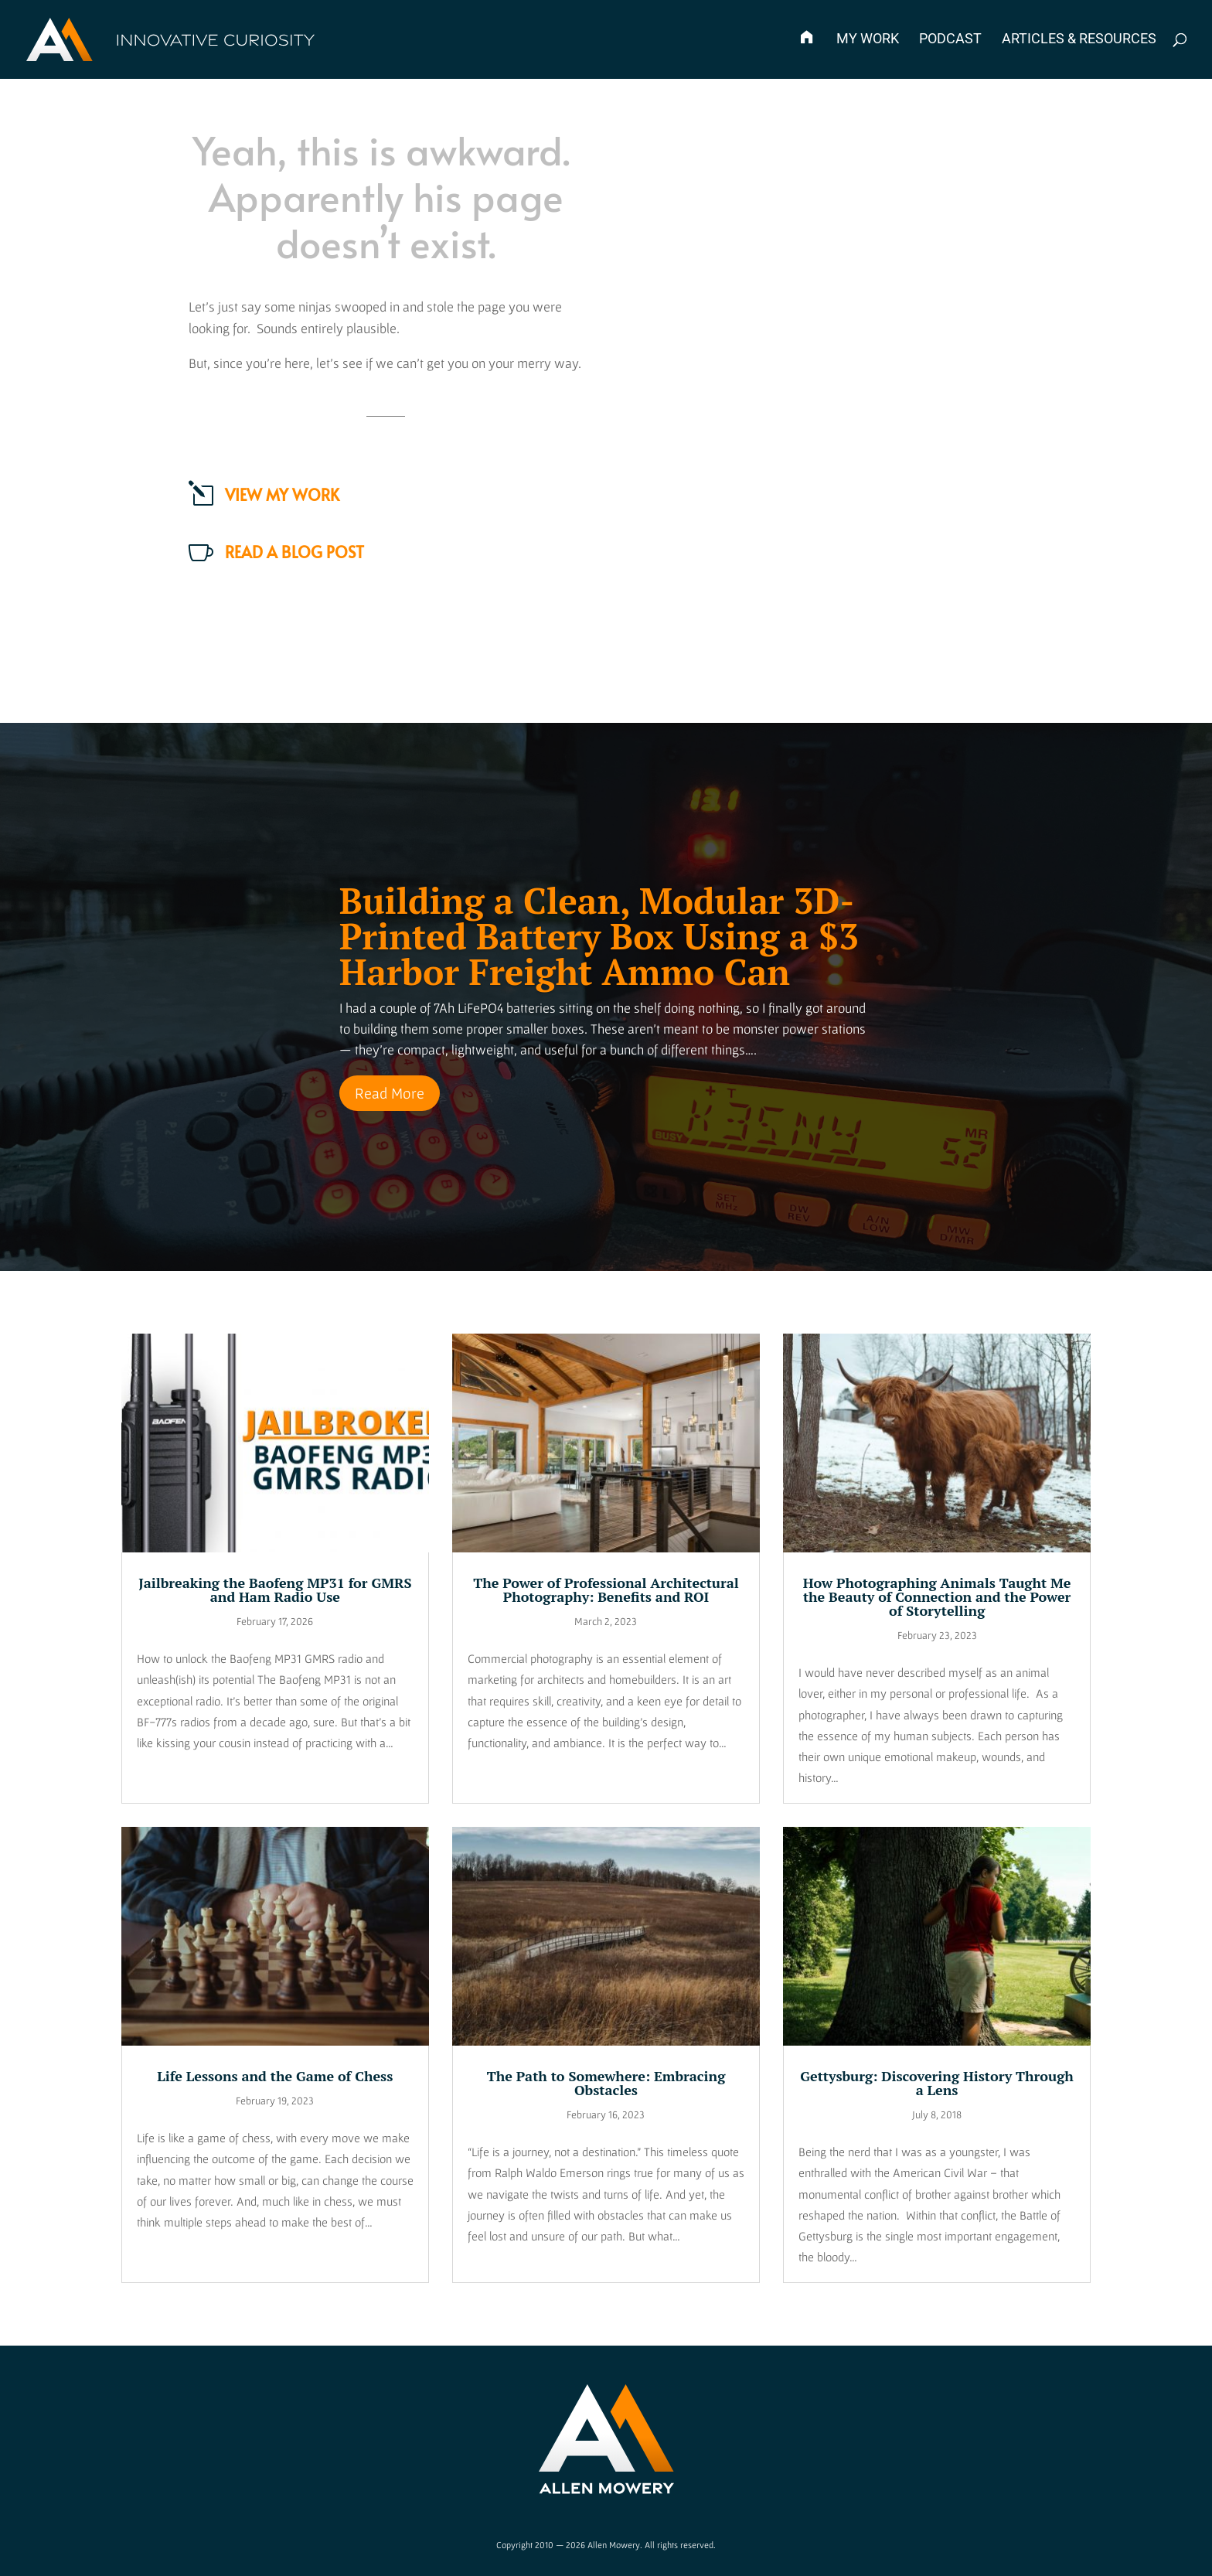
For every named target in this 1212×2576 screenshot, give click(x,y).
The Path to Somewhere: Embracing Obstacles (606, 2083)
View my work (282, 495)
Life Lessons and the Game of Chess (275, 2076)
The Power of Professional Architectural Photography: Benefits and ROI (606, 1589)
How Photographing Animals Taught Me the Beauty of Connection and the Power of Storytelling (937, 1596)
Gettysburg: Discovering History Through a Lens (937, 2083)
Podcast (950, 39)
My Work (867, 39)
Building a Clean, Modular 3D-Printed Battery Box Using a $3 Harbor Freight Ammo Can (599, 936)
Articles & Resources (1079, 39)
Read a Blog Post (294, 552)
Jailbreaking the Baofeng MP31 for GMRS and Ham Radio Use (274, 1589)
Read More (389, 1093)
